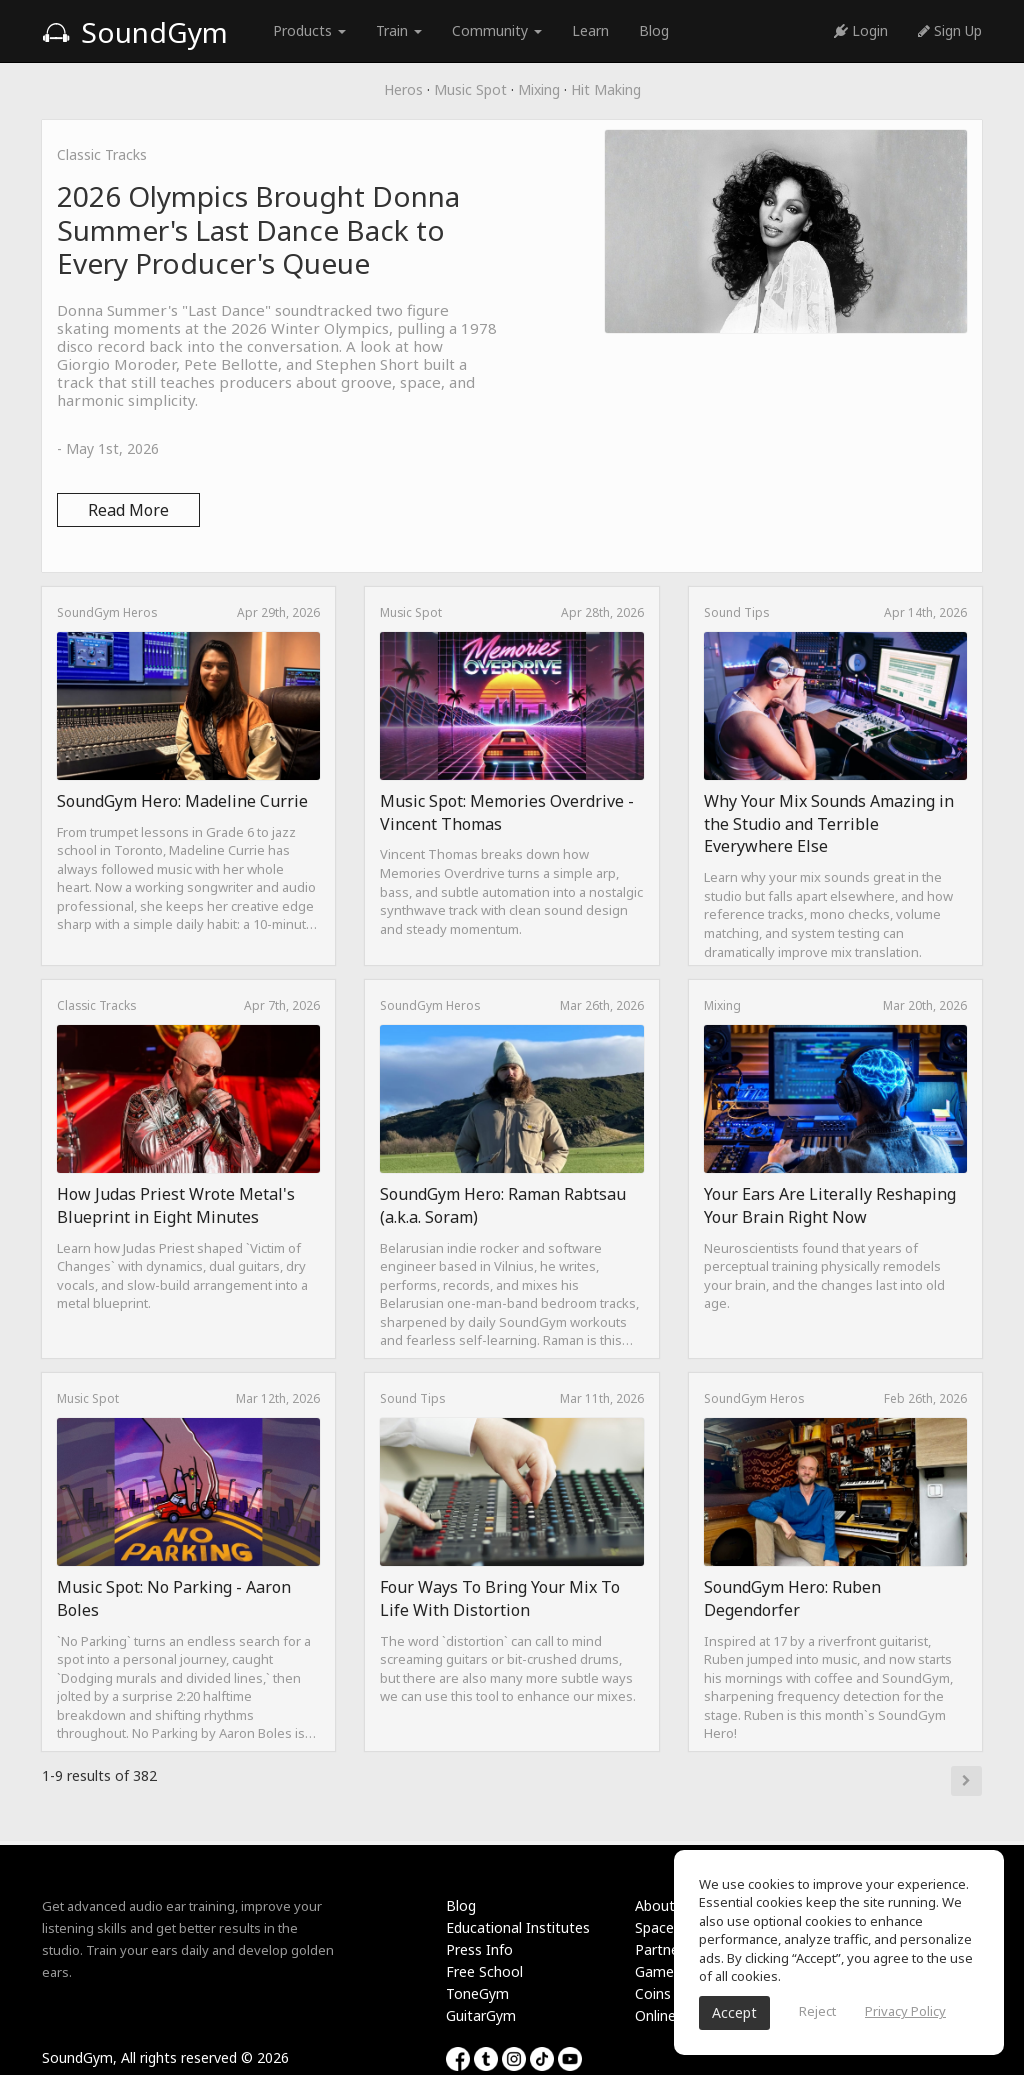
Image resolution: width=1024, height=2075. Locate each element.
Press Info (479, 1949)
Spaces (658, 1927)
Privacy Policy (905, 2011)
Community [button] (497, 30)
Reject (817, 2011)
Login (861, 30)
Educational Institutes (518, 1927)
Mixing (539, 89)
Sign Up (950, 30)
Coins (653, 1993)
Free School (484, 1971)
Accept (734, 2012)
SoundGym (135, 32)
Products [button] (309, 30)
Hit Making (606, 89)
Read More (128, 510)
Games (658, 1971)
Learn (590, 30)
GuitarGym (481, 2015)
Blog (654, 30)
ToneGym (477, 1993)
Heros (403, 89)
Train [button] (399, 30)
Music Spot (470, 89)
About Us (665, 1905)
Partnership (672, 1949)
